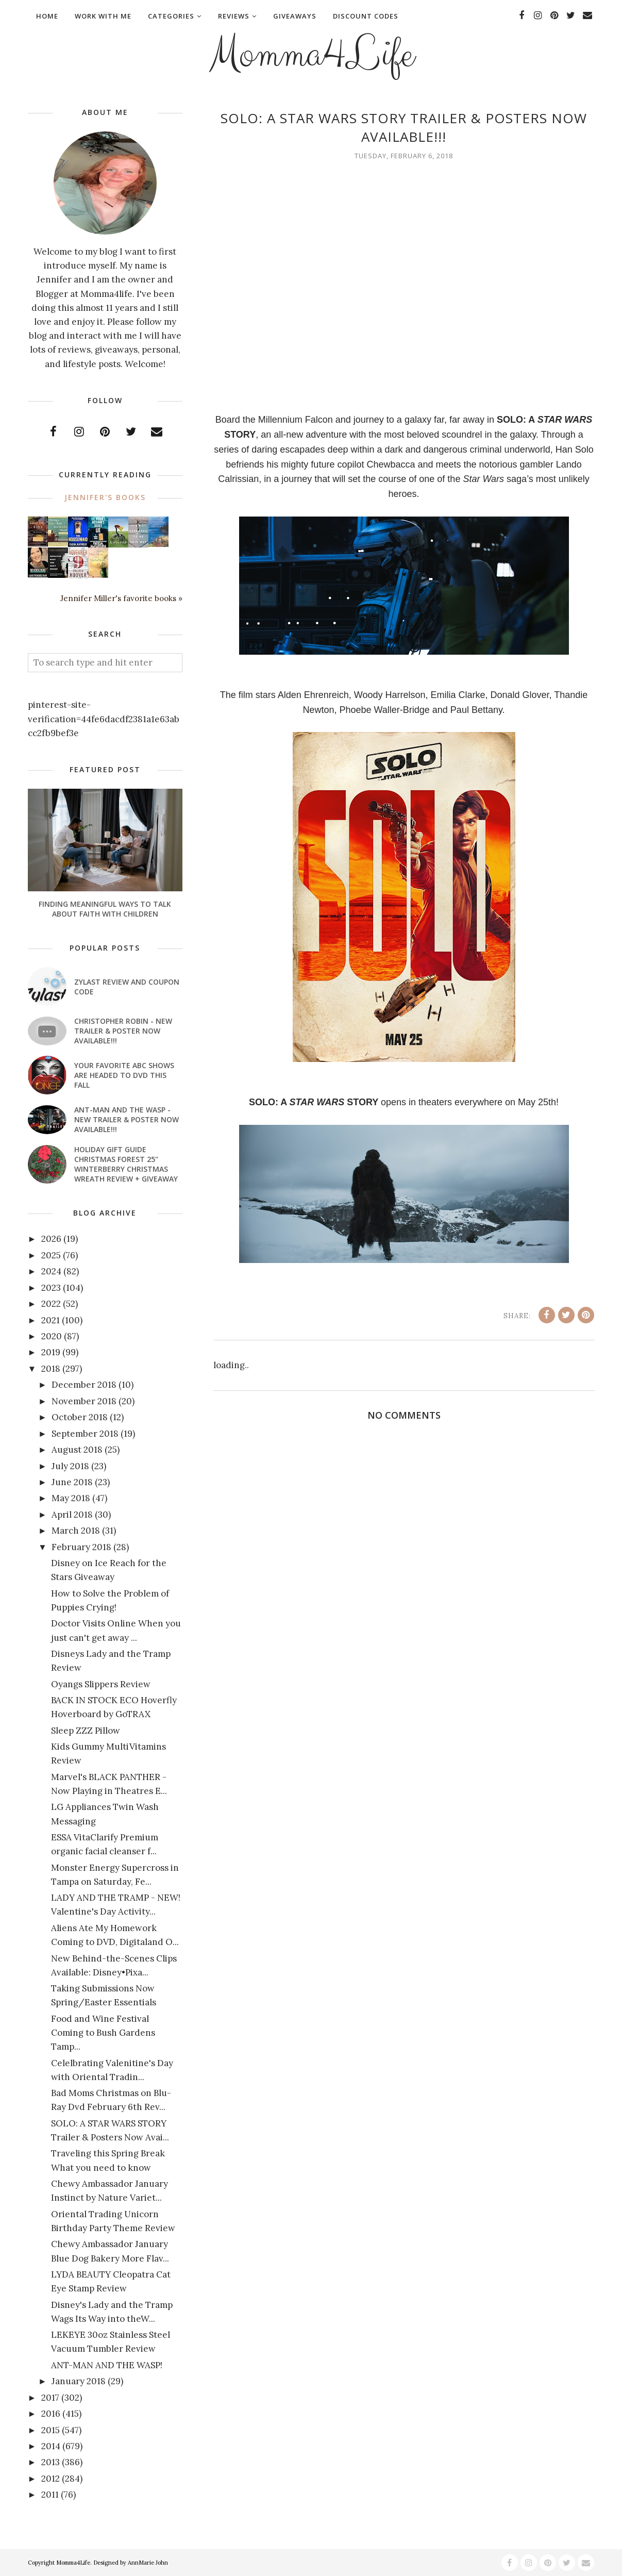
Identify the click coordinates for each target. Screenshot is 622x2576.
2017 (50, 2397)
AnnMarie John (148, 2562)
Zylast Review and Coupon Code (126, 986)
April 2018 (72, 1514)
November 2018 (84, 1401)
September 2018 (85, 1433)
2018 (50, 1368)
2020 (51, 1336)
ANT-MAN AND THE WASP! (106, 2365)
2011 (50, 2494)
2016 (50, 2413)
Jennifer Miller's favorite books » (121, 598)
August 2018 (77, 1449)
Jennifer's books (105, 497)
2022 (51, 1303)
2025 (51, 1255)
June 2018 (72, 1482)
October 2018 (80, 1417)
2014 (50, 2446)
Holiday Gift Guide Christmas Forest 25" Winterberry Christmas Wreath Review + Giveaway (126, 1164)
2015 (50, 2430)
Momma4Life (311, 54)
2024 (51, 1271)
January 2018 (79, 2381)
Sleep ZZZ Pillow (85, 1730)
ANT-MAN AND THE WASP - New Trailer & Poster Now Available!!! (126, 1119)
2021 (50, 1320)
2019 (50, 1352)
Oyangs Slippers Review (100, 1684)
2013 (50, 2462)
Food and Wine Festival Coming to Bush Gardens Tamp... (103, 2032)
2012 (50, 2478)
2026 (51, 1238)
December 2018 (84, 1384)
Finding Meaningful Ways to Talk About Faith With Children (105, 909)
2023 (51, 1287)
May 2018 (71, 1498)
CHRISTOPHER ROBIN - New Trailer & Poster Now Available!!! (123, 1030)
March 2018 (76, 1530)
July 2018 (70, 1466)
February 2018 (81, 1547)
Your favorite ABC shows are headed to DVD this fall (124, 1075)
